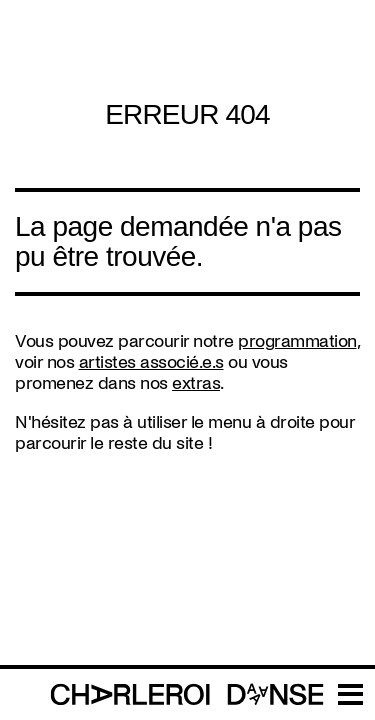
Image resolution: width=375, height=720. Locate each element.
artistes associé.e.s (151, 362)
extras (196, 383)
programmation (297, 341)
